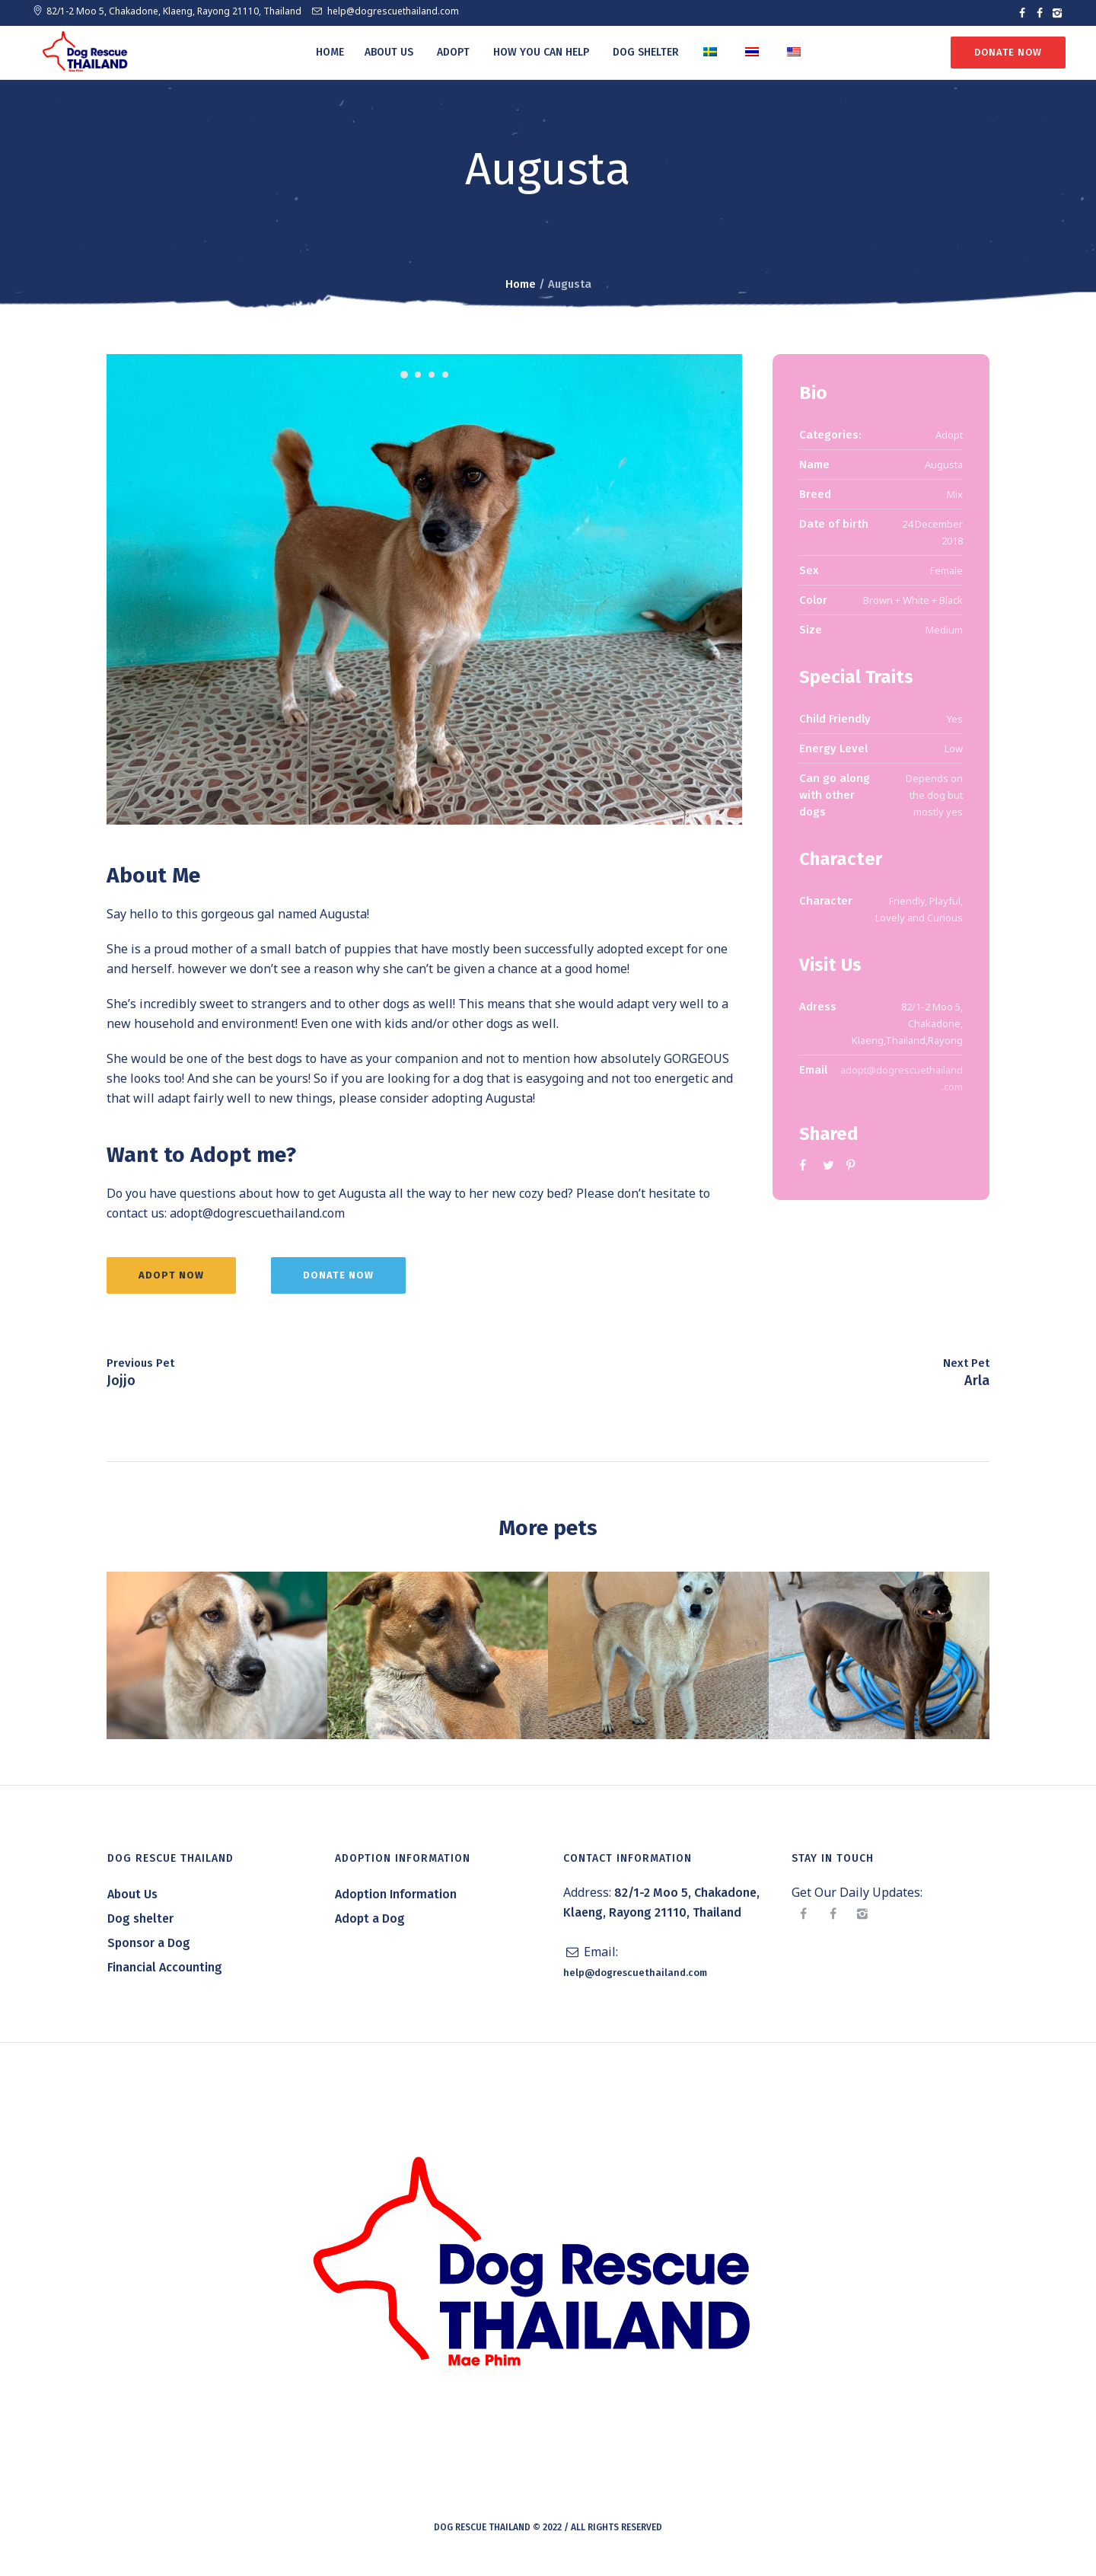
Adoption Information (396, 1901)
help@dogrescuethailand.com (393, 11)
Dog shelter (140, 1925)
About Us (132, 1901)
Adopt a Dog (370, 1925)
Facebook (805, 1165)
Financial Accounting (164, 1974)
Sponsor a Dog (148, 1949)
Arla (976, 1387)
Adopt (949, 435)
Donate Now (1007, 52)
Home (520, 284)
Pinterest (852, 1165)
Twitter (829, 1165)
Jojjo (121, 1387)
